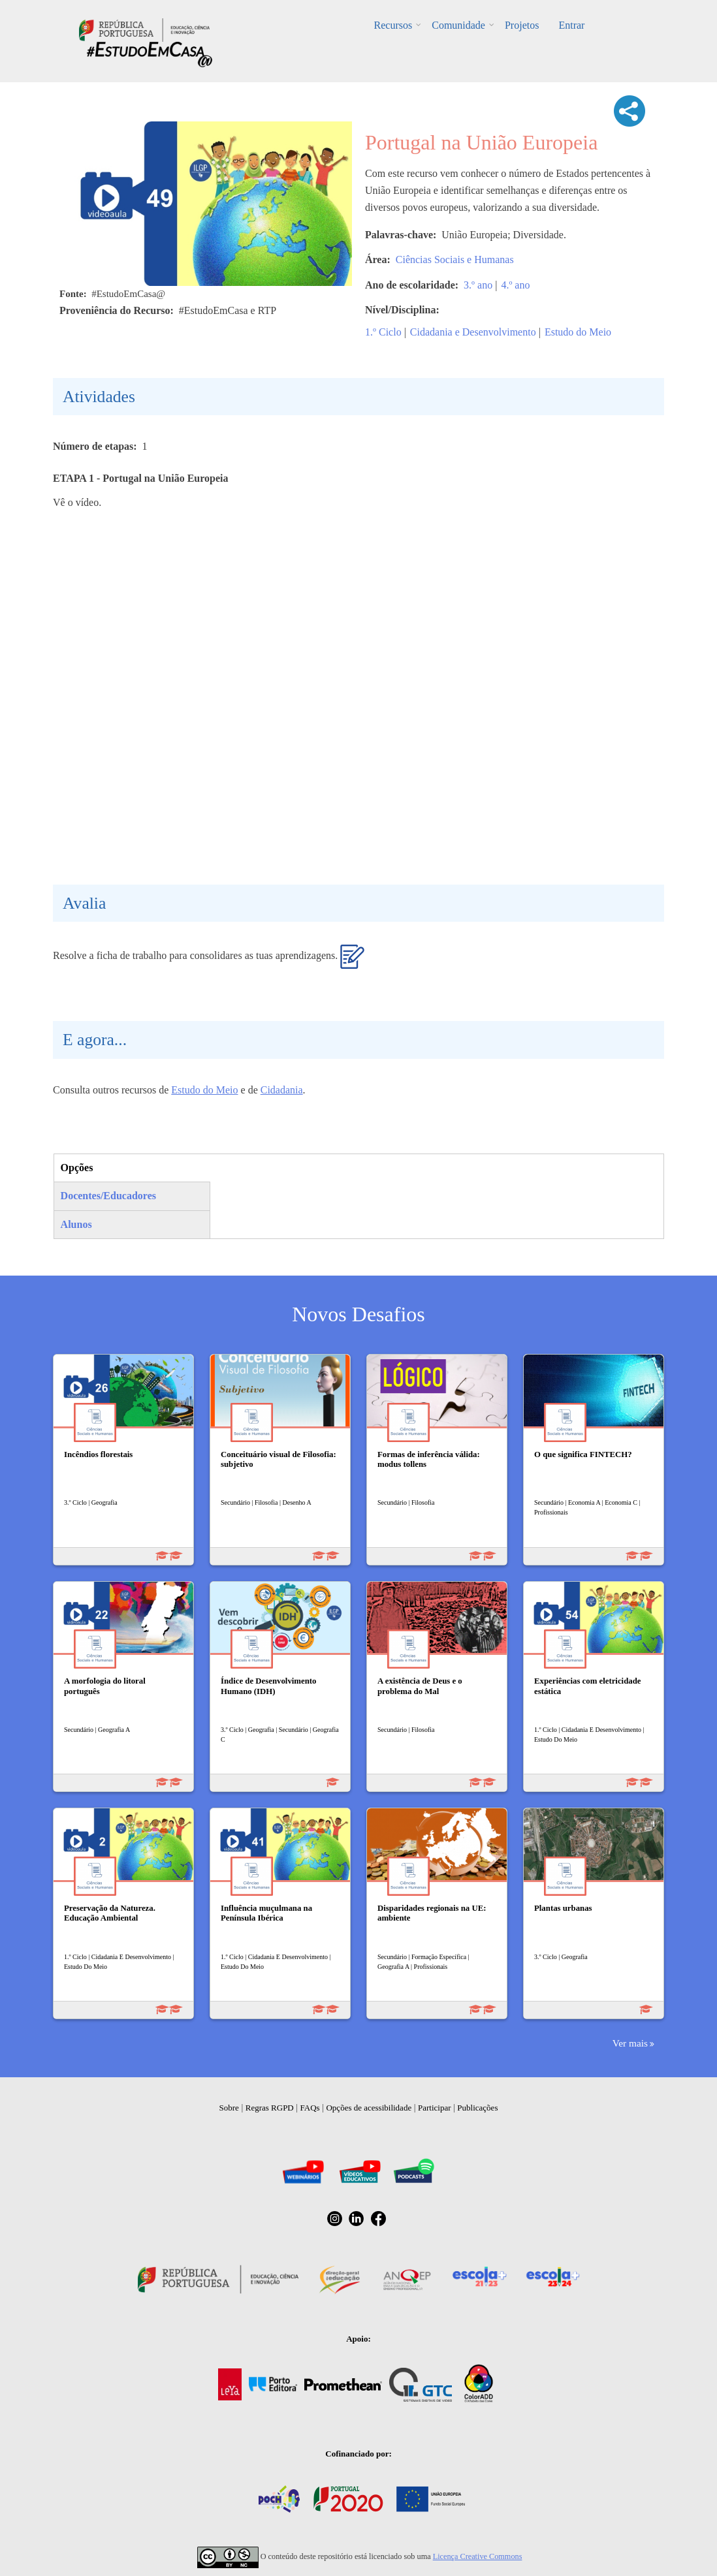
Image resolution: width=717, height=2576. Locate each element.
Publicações (477, 2108)
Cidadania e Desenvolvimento (473, 332)
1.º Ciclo (383, 332)
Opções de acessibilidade (368, 2108)
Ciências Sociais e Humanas (455, 259)
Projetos (522, 25)
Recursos (393, 25)
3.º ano (478, 285)
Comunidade (458, 25)
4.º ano (515, 285)
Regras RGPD (270, 2108)
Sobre (229, 2108)
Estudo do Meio (578, 332)
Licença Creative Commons (477, 2556)
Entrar (571, 25)
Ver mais (630, 2043)
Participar (434, 2108)
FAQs (310, 2108)
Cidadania (282, 1089)
